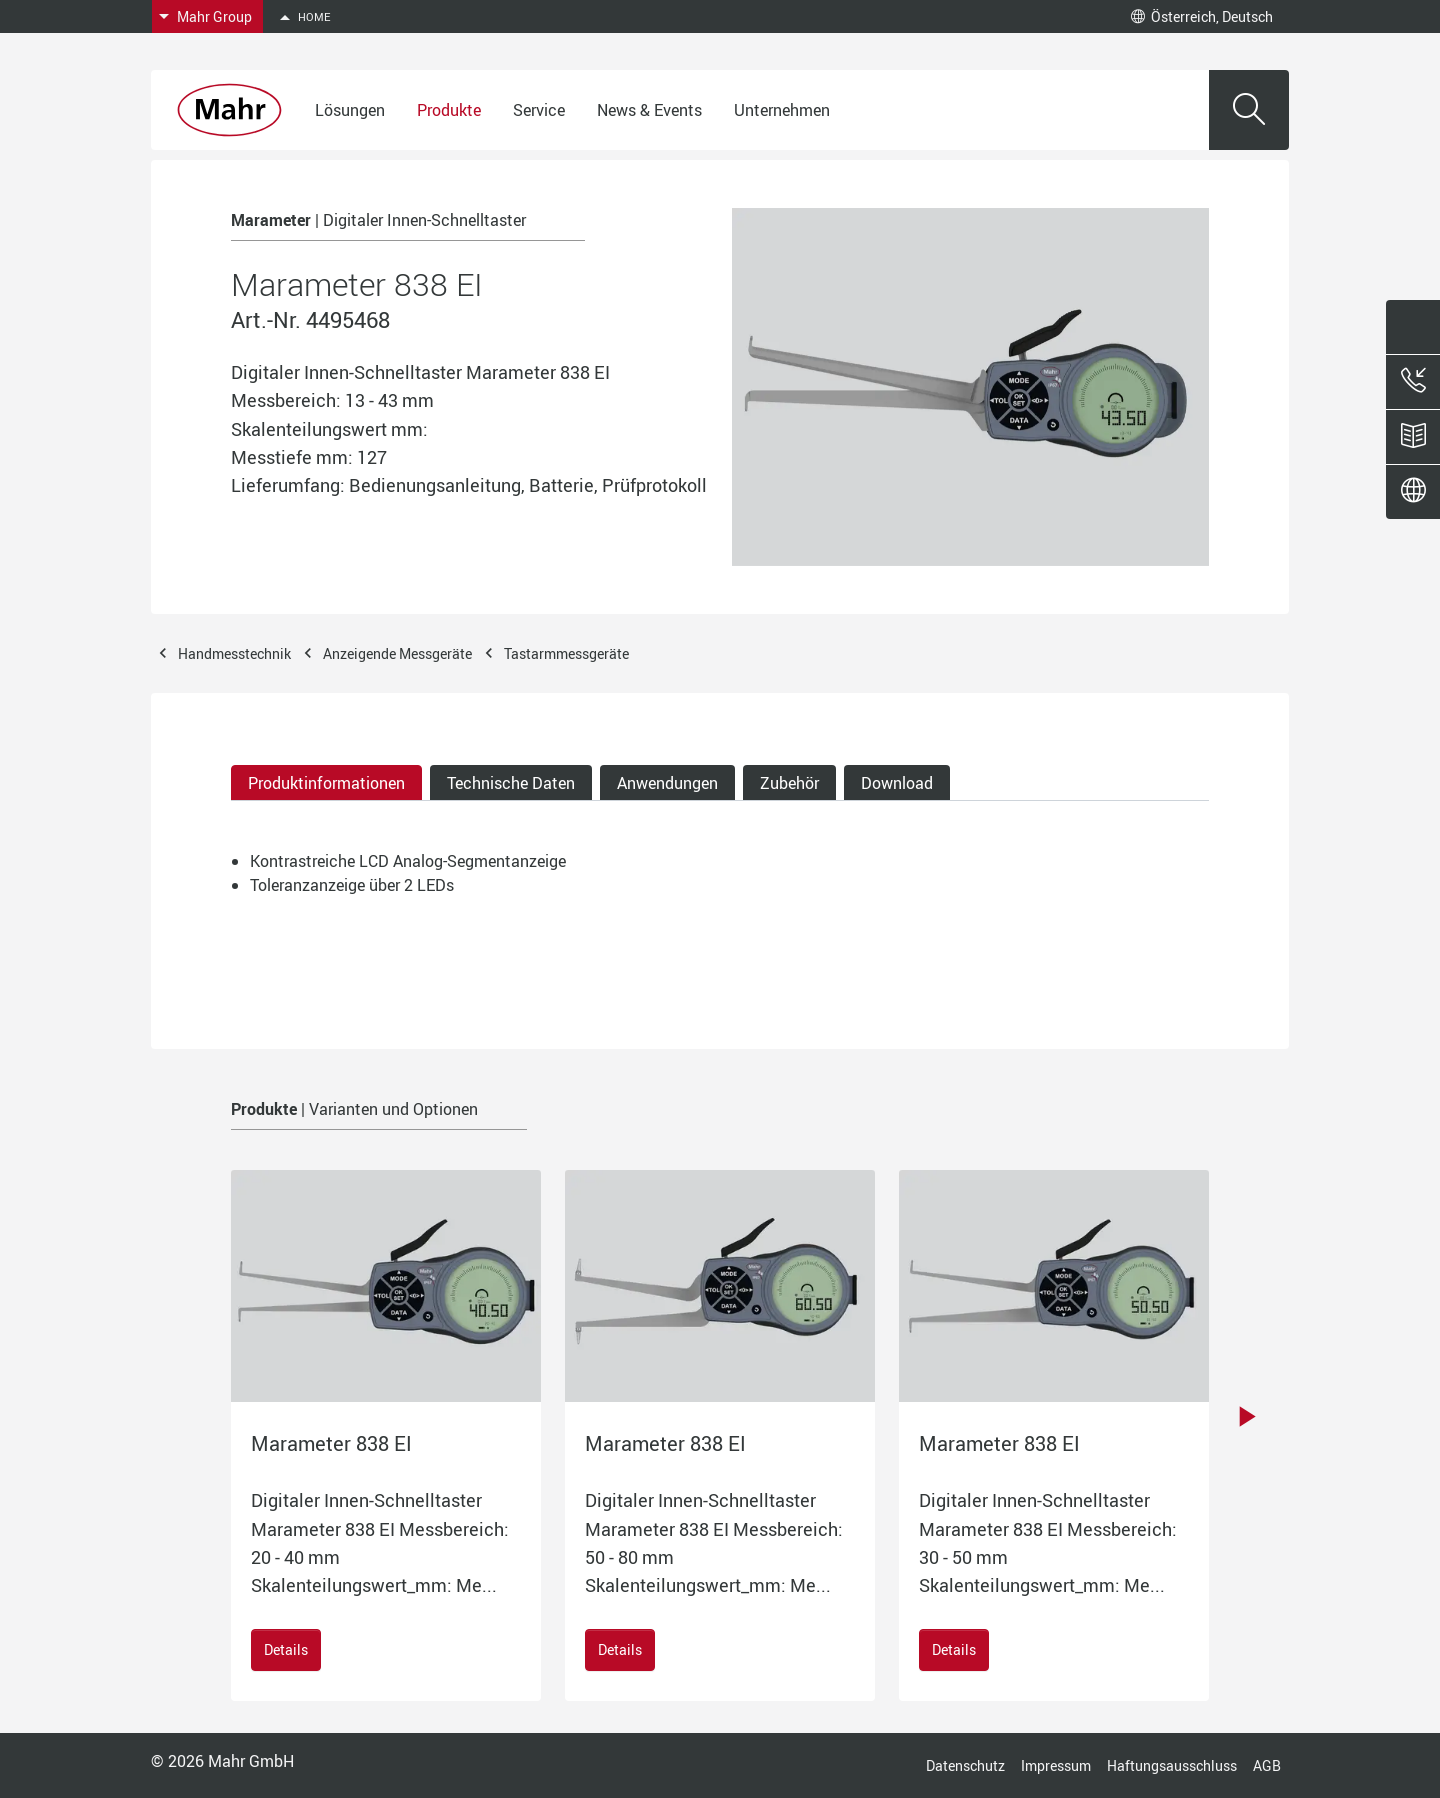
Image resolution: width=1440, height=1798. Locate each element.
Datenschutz (965, 1765)
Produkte (449, 110)
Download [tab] (897, 783)
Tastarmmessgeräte (566, 653)
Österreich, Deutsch (1202, 16)
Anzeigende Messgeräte (397, 653)
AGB (1267, 1765)
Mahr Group (214, 16)
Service (539, 110)
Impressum (1056, 1765)
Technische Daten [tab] (511, 783)
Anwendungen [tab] (667, 783)
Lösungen (350, 110)
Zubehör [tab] (789, 783)
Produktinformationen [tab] (326, 783)
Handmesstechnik (234, 653)
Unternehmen (782, 110)
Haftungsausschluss (1172, 1765)
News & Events (649, 110)
